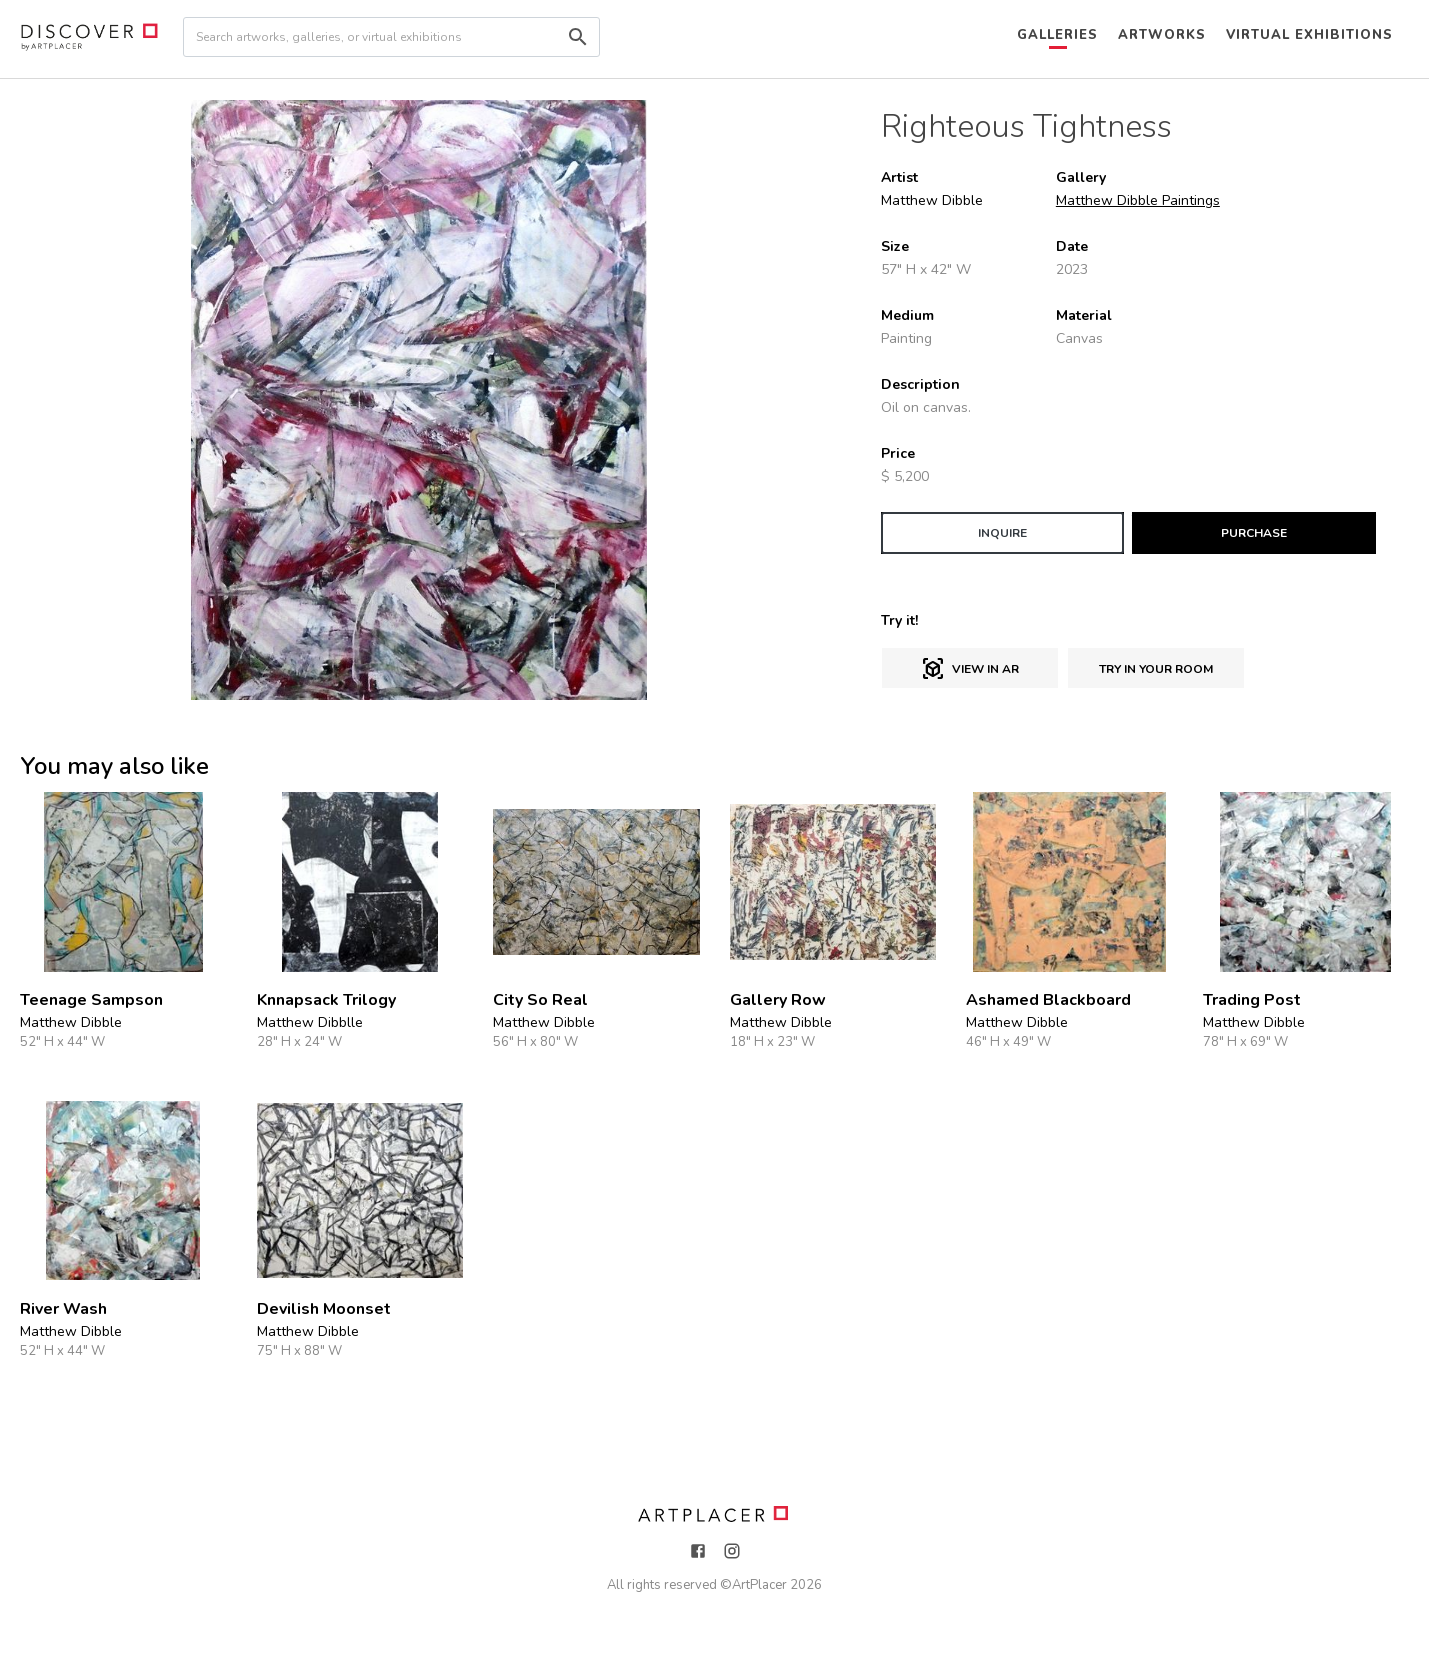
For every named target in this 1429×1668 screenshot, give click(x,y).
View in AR (970, 669)
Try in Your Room (1156, 669)
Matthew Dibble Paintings (1138, 200)
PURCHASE (1254, 533)
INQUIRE (1002, 533)
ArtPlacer (759, 1585)
